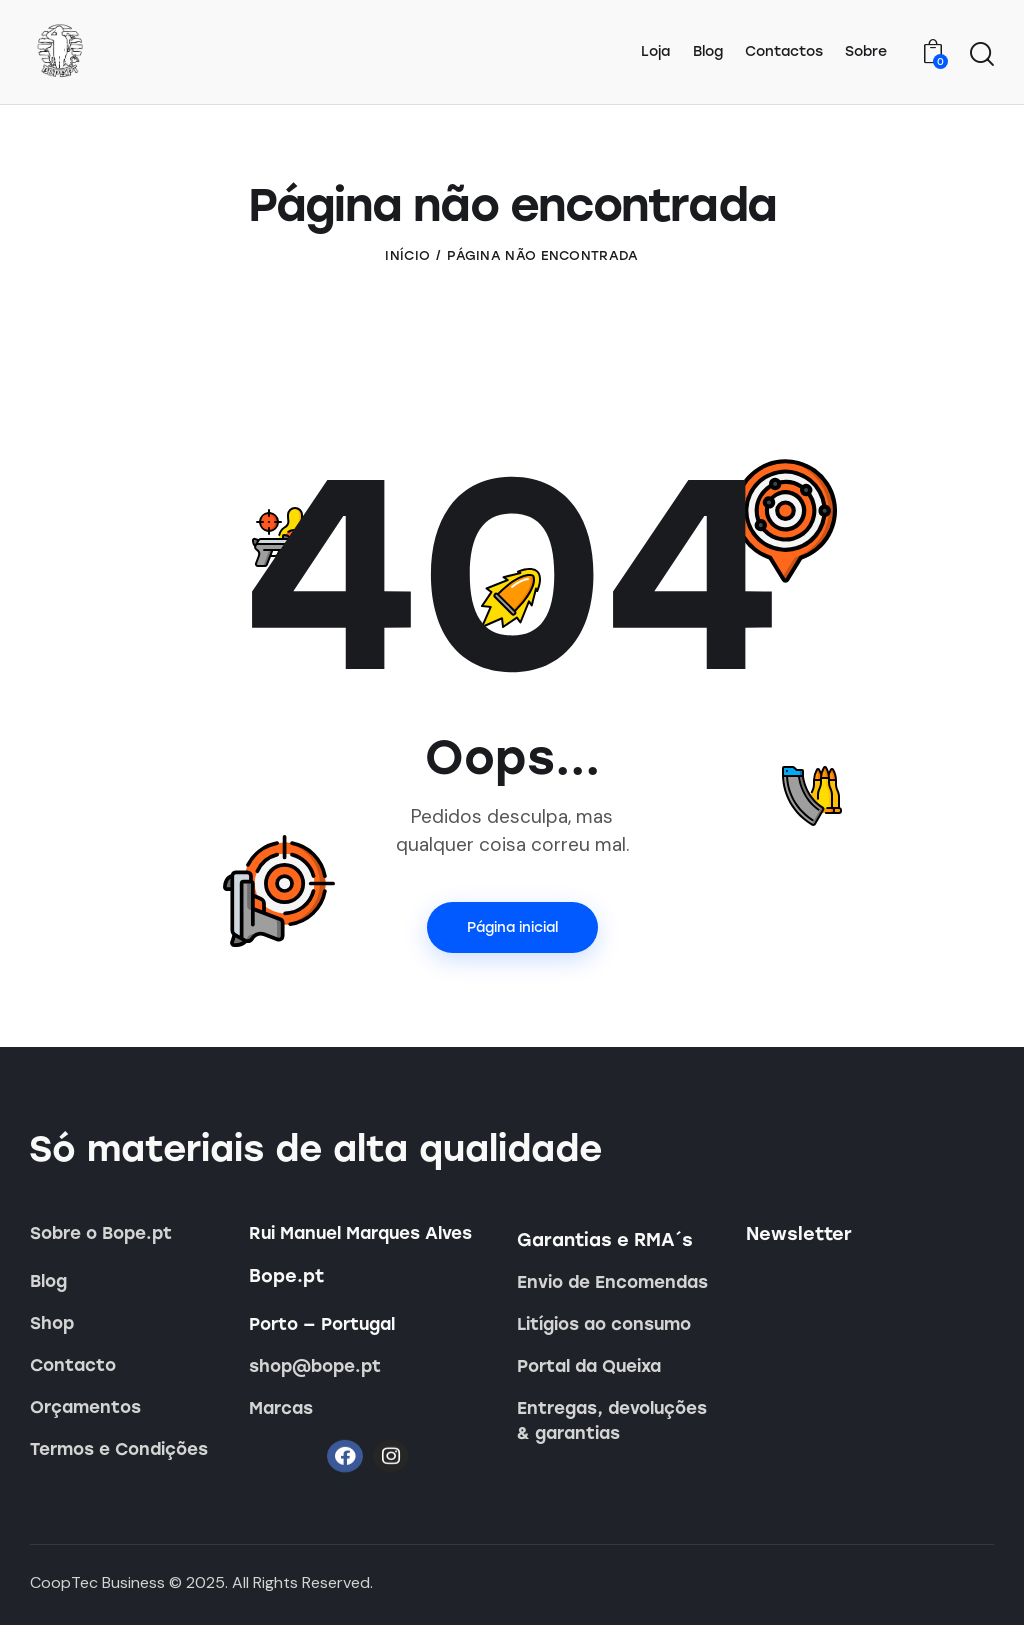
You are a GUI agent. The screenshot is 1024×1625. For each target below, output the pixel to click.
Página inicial (512, 927)
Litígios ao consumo (604, 1324)
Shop (52, 1323)
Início (407, 255)
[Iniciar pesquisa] (982, 55)
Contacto (73, 1365)
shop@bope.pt (315, 1366)
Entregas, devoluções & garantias (612, 1420)
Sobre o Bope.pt (101, 1233)
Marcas (281, 1408)
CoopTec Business (97, 1582)
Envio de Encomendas (612, 1282)
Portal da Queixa (589, 1366)
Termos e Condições (119, 1449)
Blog (48, 1281)
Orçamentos (85, 1407)
